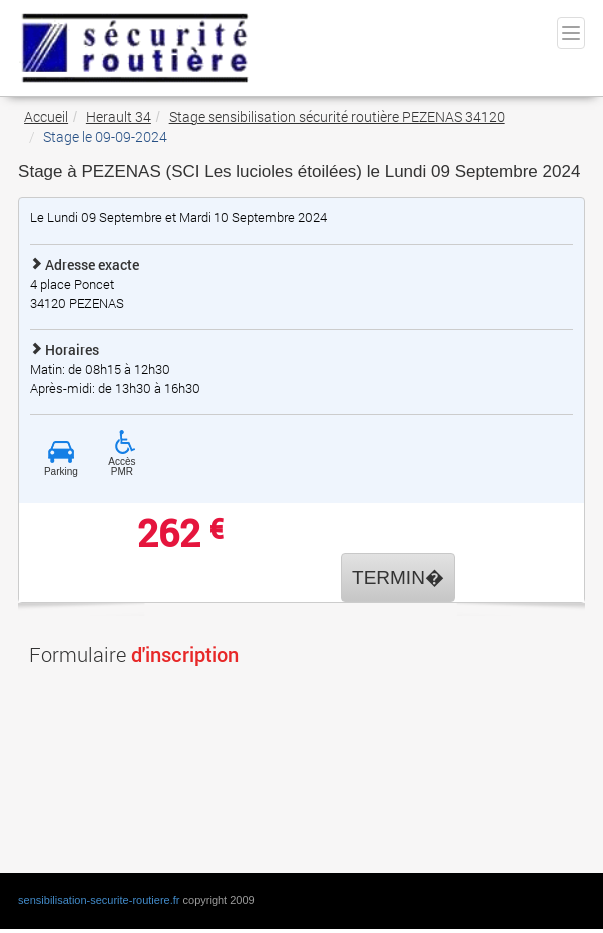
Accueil (46, 116)
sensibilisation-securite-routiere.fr (98, 900)
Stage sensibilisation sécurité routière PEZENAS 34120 (337, 116)
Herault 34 (118, 116)
